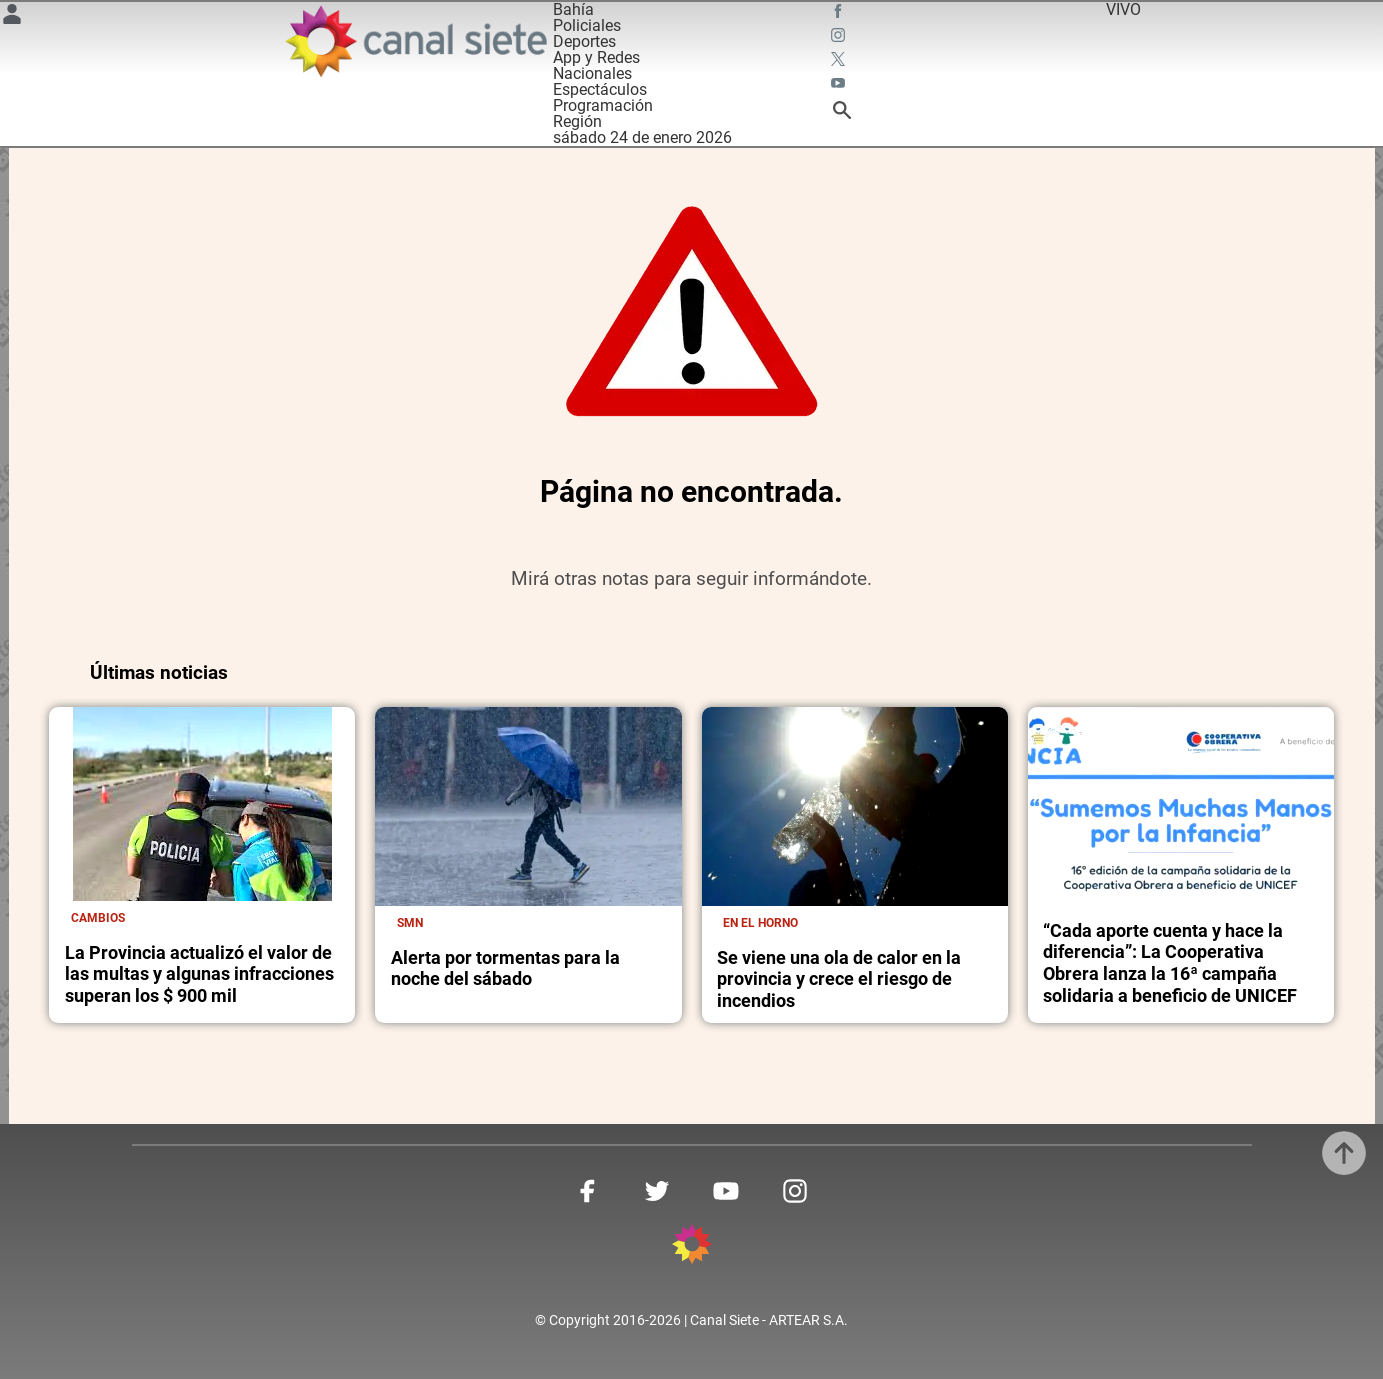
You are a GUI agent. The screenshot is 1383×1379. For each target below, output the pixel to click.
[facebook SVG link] (840, 14)
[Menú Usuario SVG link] (12, 17)
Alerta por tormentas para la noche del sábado (505, 968)
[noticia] (202, 804)
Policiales (587, 25)
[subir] (1344, 1153)
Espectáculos (600, 89)
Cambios (98, 917)
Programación (603, 105)
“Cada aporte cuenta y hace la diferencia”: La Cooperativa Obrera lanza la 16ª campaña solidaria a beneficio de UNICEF (1170, 963)
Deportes (584, 41)
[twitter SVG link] (840, 62)
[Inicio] (415, 41)
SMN (410, 922)
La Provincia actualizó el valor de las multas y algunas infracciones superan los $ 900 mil (199, 974)
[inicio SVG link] (692, 1247)
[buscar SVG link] (842, 113)
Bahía (573, 9)
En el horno (760, 922)
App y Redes (596, 57)
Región (577, 121)
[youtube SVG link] (840, 86)
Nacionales (592, 73)
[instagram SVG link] (840, 38)
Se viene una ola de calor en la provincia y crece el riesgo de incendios (839, 979)
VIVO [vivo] (1123, 9)
